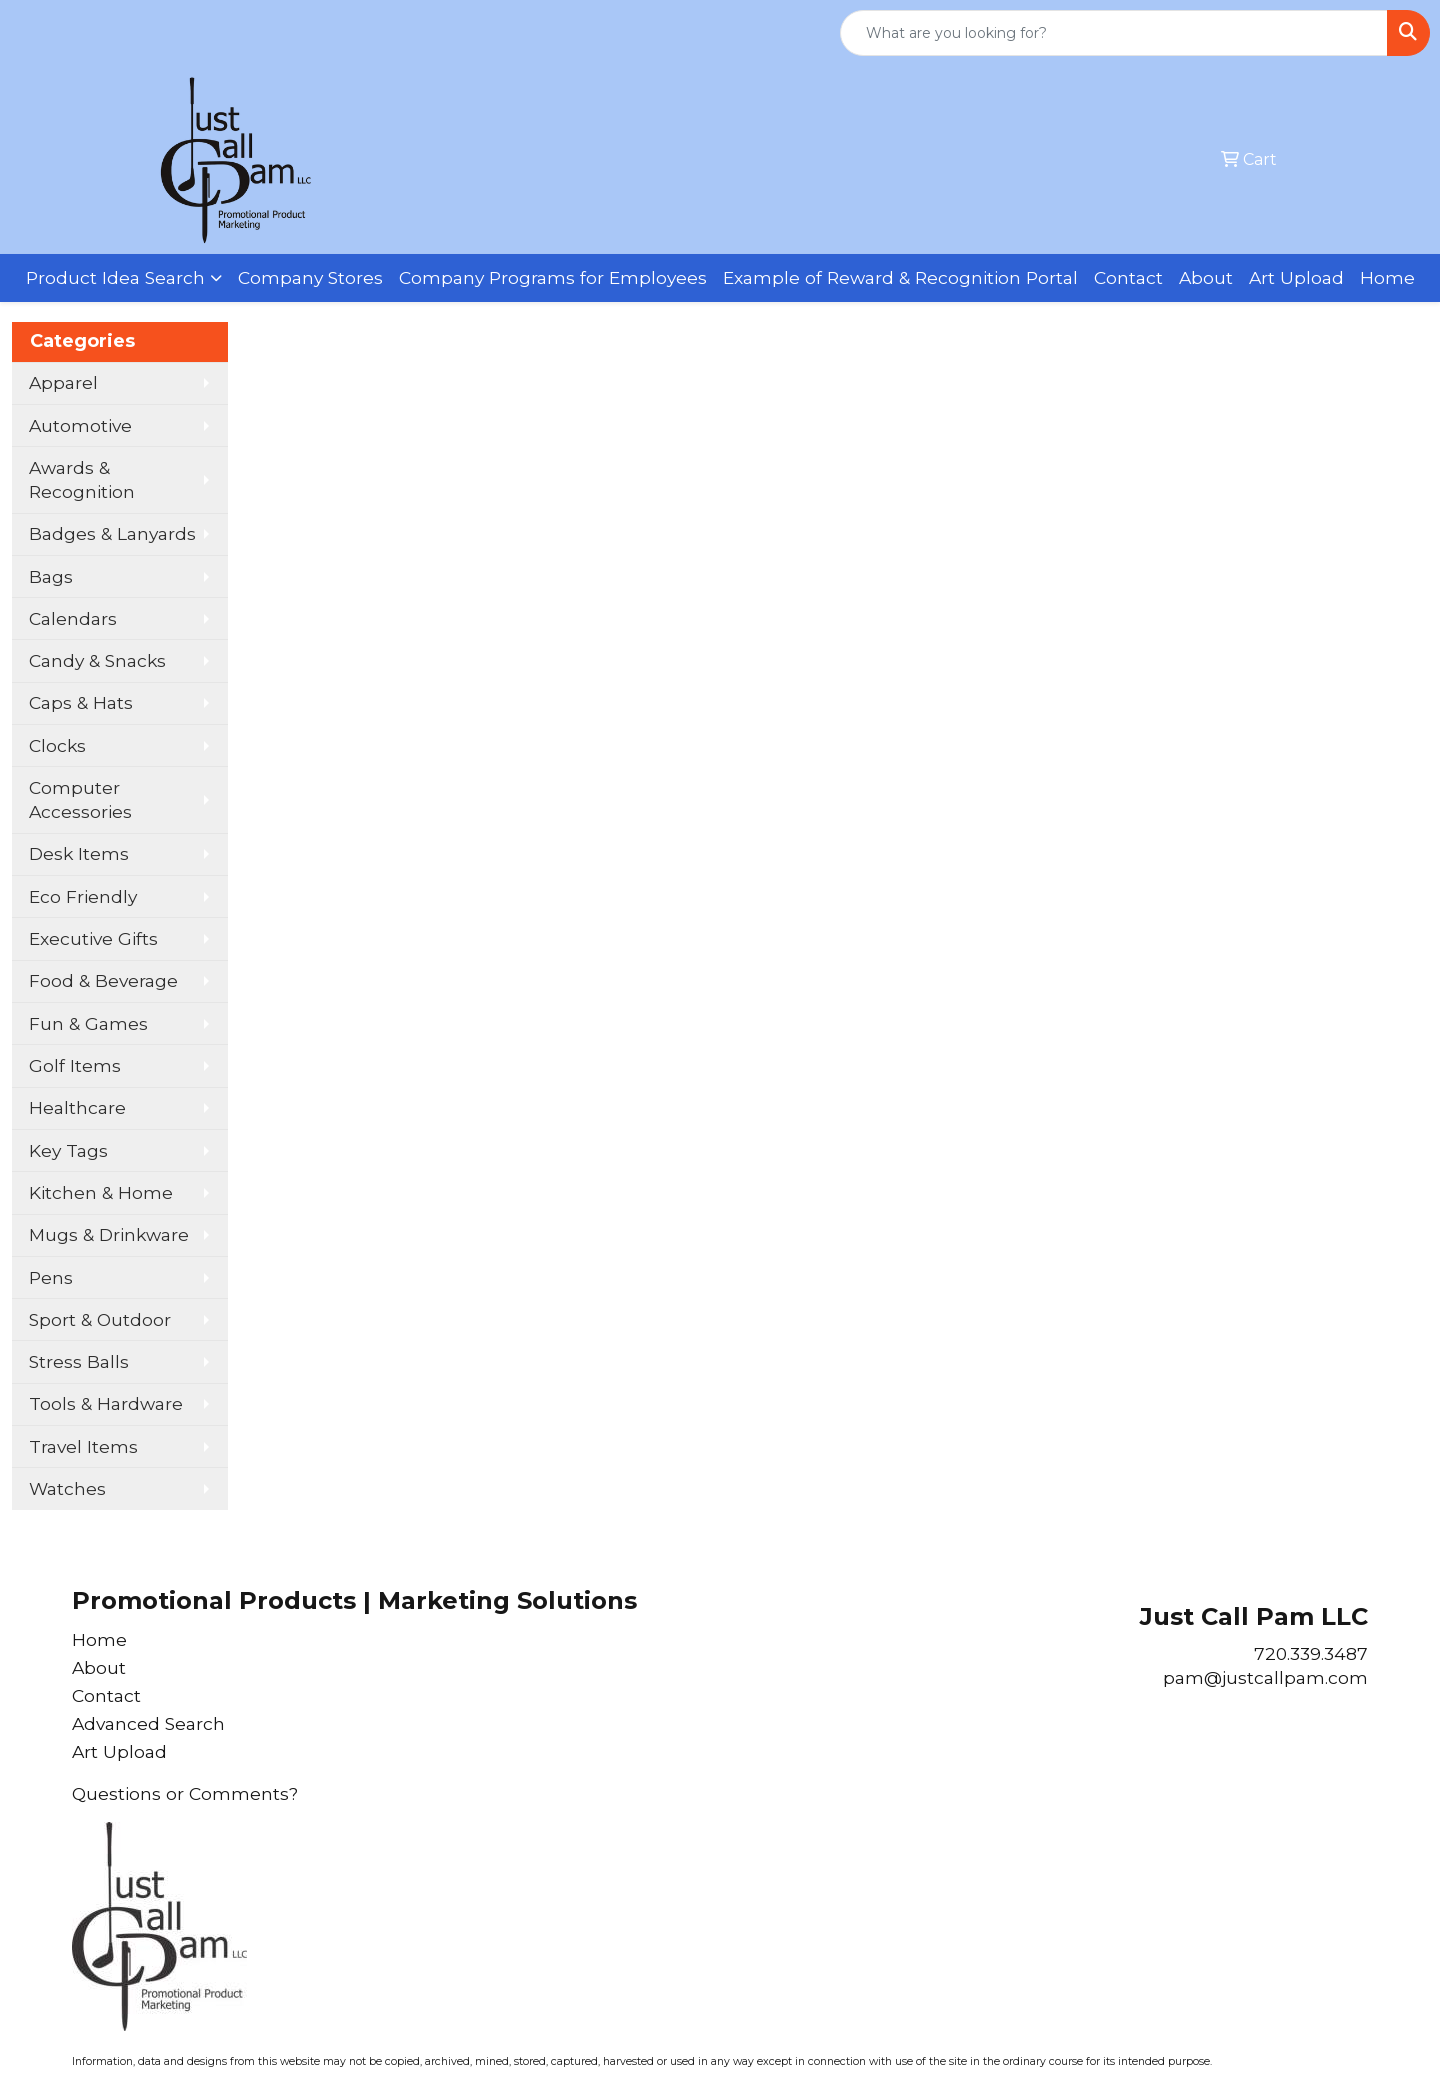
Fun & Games (88, 1023)
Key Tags (68, 1150)
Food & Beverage (103, 980)
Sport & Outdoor (100, 1319)
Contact (1128, 277)
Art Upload (1296, 277)
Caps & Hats (81, 702)
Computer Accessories (80, 799)
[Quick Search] (1114, 33)
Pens (51, 1277)
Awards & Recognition (82, 479)
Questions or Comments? (185, 1793)
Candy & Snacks (97, 660)
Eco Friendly (83, 896)
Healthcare (77, 1107)
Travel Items (83, 1446)
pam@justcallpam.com (1265, 1677)
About (1206, 277)
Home (1387, 277)
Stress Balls (79, 1361)
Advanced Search (148, 1723)
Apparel (63, 382)
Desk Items (79, 853)
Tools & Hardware (106, 1403)
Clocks (57, 745)
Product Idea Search (115, 277)
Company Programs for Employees (553, 277)
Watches (67, 1488)
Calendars (73, 618)
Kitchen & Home (101, 1192)
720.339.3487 (1311, 1653)
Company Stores (310, 277)
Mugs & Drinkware (109, 1234)
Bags (51, 576)
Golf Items (75, 1065)
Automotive (80, 425)
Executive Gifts (93, 938)
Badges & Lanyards (112, 533)
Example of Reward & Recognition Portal (900, 277)
